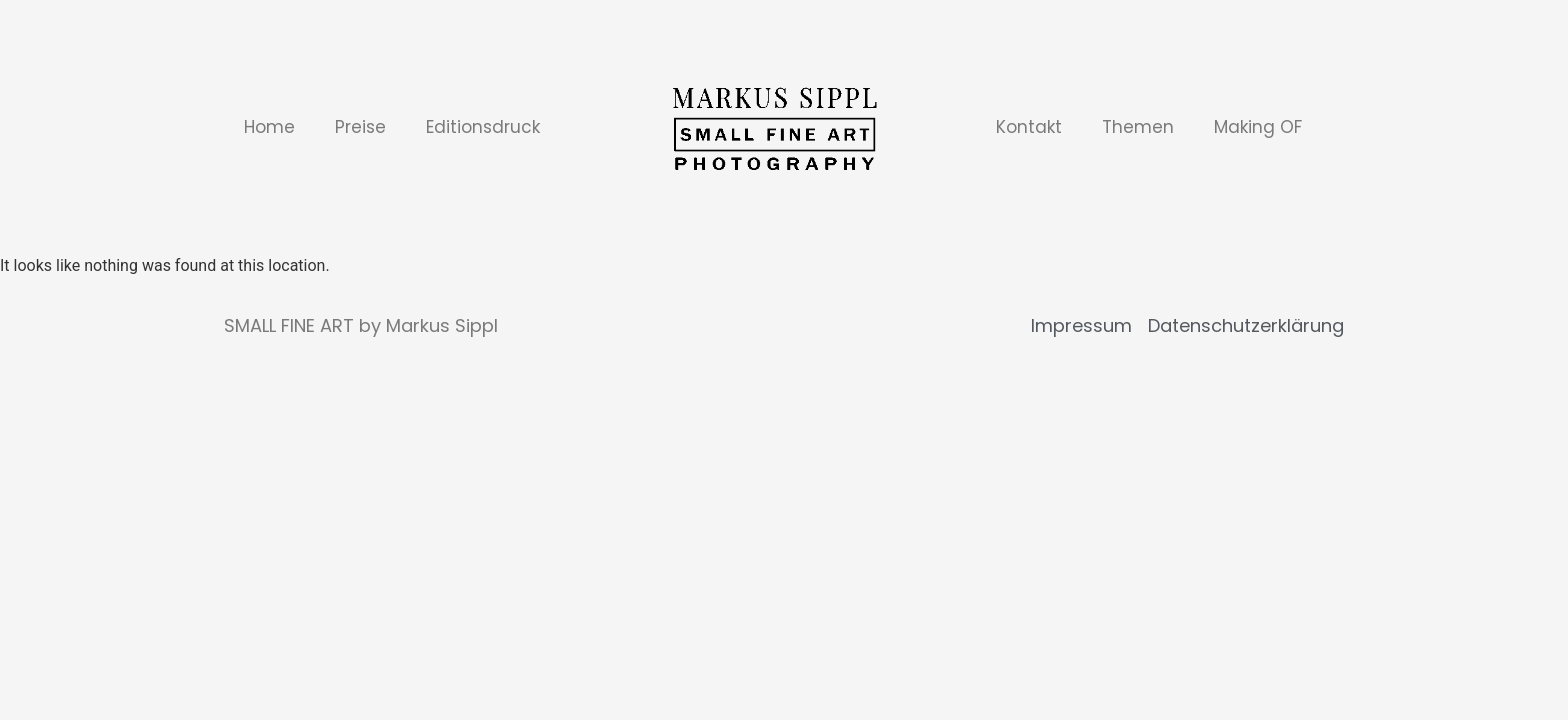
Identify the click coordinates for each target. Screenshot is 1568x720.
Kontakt (1029, 127)
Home (269, 127)
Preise (360, 127)
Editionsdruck (483, 127)
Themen (1138, 127)
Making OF (1258, 127)
